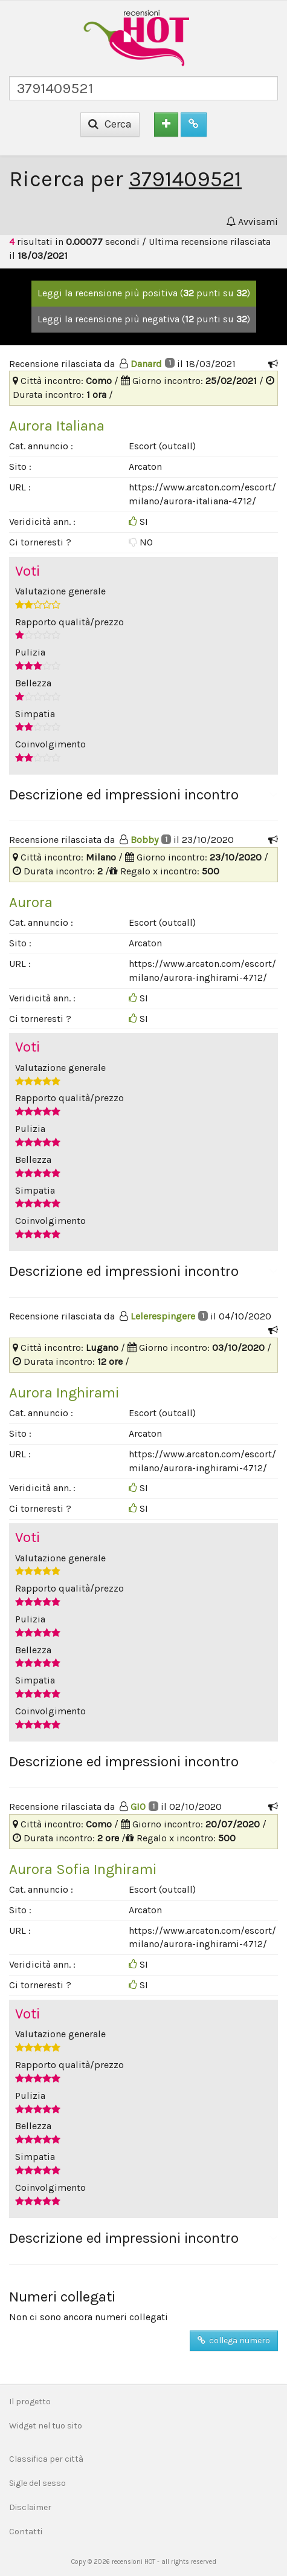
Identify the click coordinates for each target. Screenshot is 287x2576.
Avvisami (252, 221)
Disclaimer (30, 2507)
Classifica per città (46, 2459)
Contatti (25, 2531)
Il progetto (30, 2401)
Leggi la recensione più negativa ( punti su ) (143, 319)
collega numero (234, 2340)
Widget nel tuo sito (45, 2426)
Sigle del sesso (37, 2483)
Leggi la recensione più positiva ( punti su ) (143, 293)
